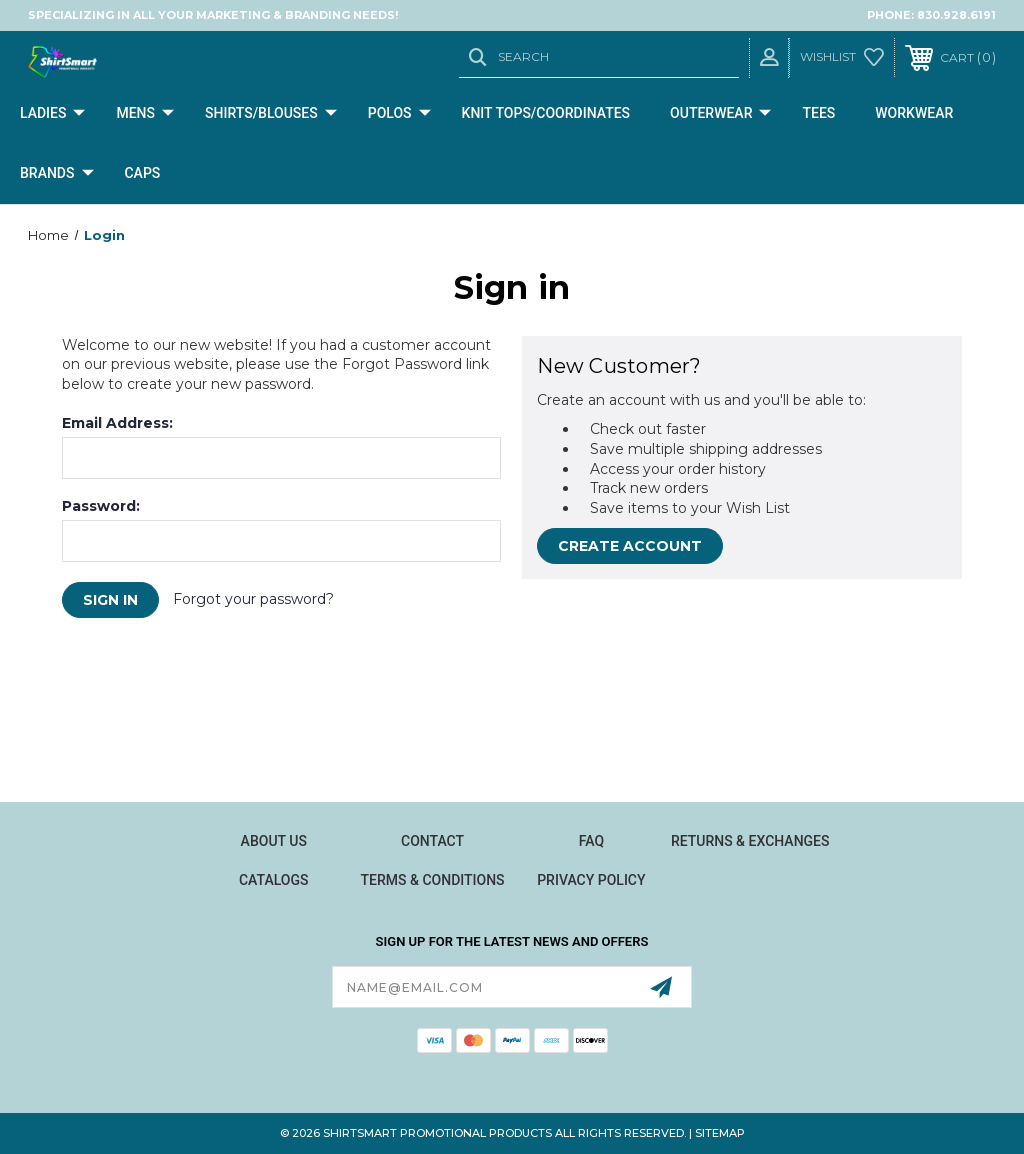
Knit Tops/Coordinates (546, 113)
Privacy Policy (591, 880)
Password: (101, 506)
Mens (145, 114)
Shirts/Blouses (271, 114)
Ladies (52, 114)
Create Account (630, 546)
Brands (57, 174)
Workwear (914, 113)
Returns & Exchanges (750, 841)
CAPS (142, 173)
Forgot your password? (253, 599)
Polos (399, 114)
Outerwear (720, 114)
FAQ (591, 841)
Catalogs (274, 880)
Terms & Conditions (433, 880)
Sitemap (720, 1133)
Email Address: (117, 423)
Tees (818, 113)
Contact (432, 841)
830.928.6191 (956, 15)
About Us (274, 841)
